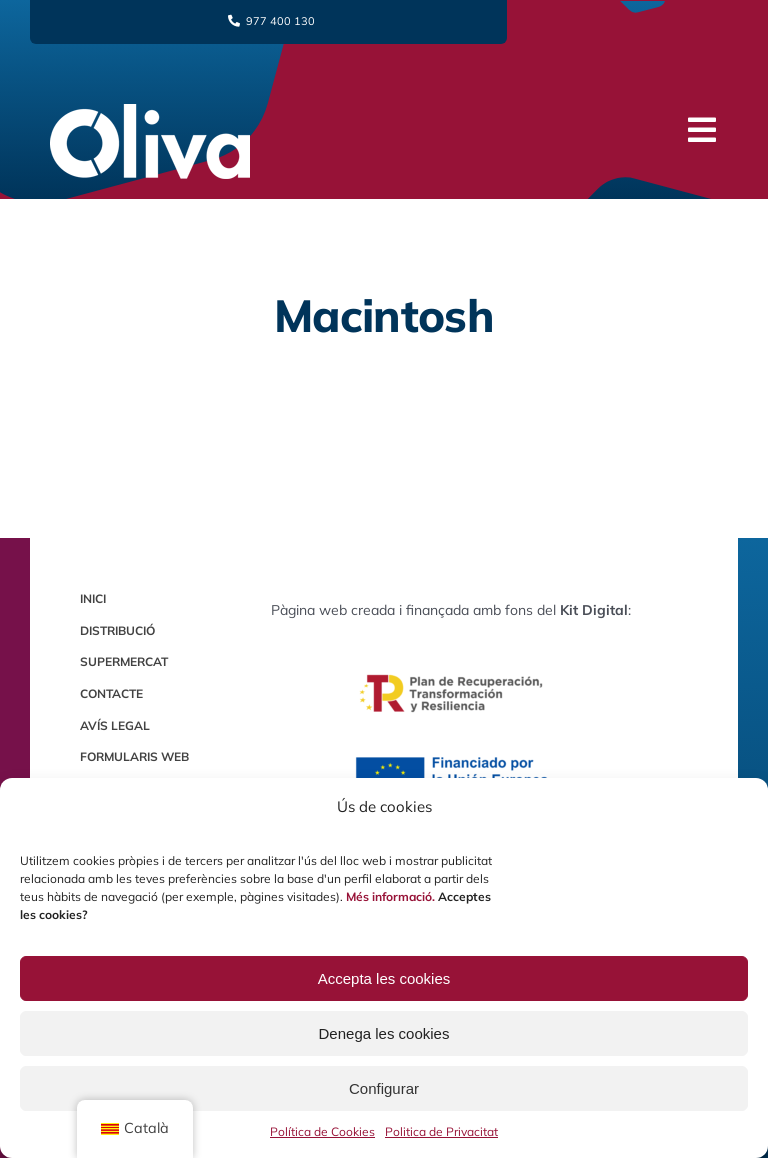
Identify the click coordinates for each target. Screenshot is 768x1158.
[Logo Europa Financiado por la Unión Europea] (451, 758)
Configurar (384, 1088)
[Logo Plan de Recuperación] (451, 645)
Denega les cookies (384, 1033)
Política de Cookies (322, 1131)
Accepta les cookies (384, 978)
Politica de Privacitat (441, 1131)
